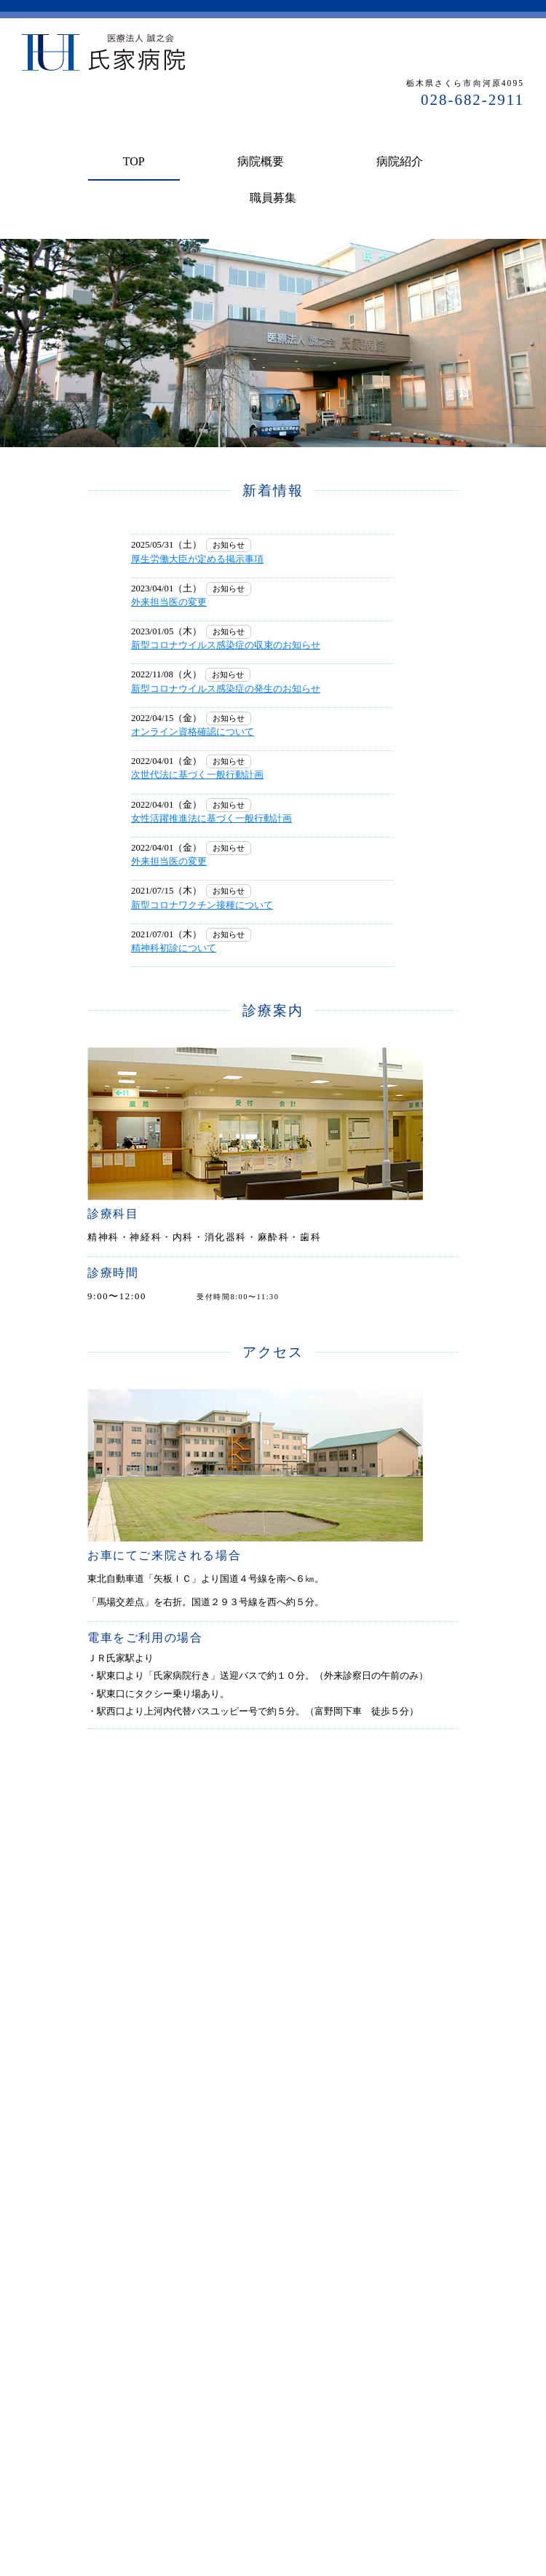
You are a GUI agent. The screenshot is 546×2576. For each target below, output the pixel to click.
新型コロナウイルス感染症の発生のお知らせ (225, 689)
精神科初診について (173, 948)
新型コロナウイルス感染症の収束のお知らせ (225, 645)
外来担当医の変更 (169, 602)
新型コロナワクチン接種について (202, 905)
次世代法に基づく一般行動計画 (197, 775)
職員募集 (273, 198)
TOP (134, 161)
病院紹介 (399, 161)
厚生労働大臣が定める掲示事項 (197, 559)
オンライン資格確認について (192, 732)
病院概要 (260, 161)
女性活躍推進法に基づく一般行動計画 (211, 819)
